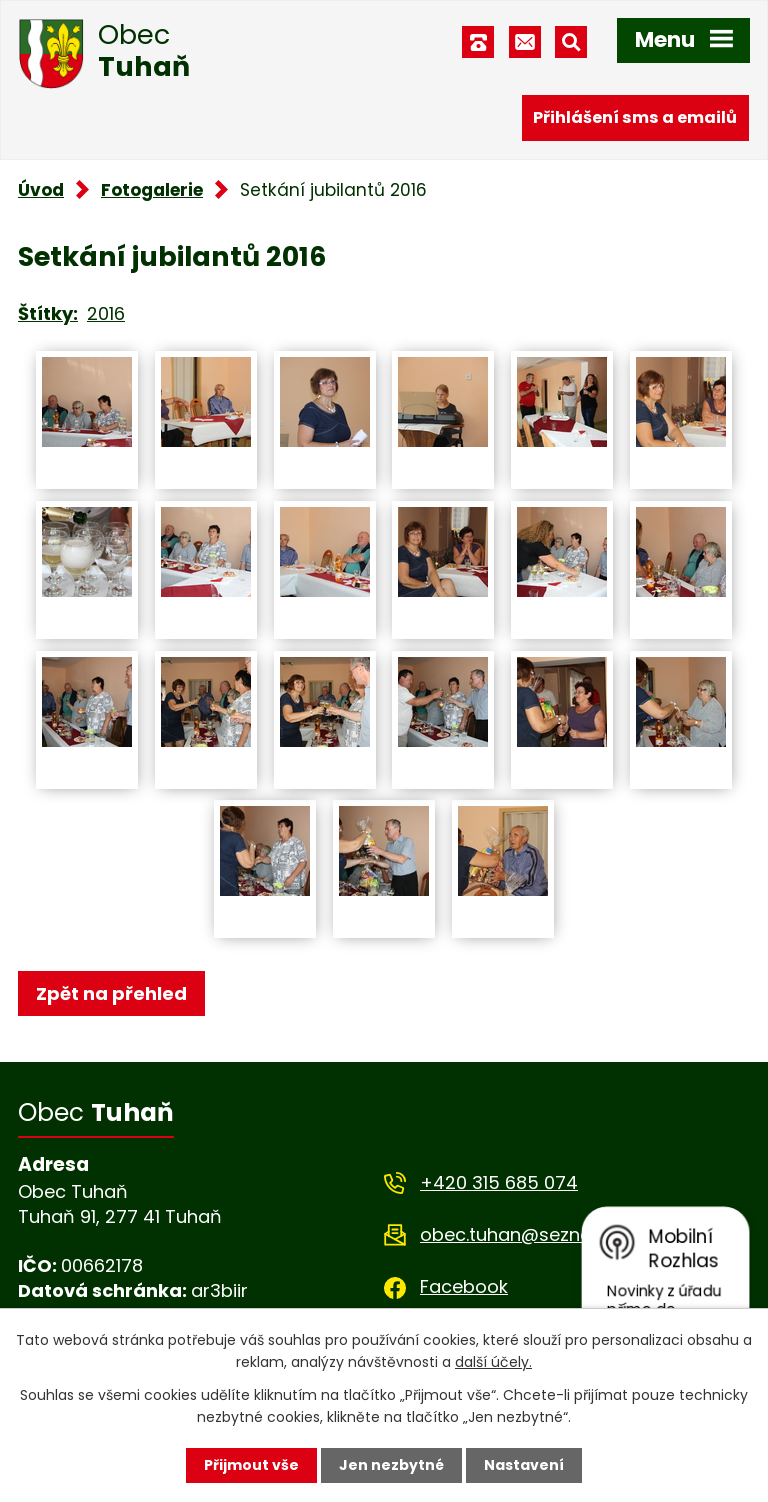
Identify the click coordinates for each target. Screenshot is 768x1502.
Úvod (41, 190)
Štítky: (48, 313)
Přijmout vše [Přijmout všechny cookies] (251, 1465)
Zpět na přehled (111, 993)
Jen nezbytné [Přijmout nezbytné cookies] (391, 1465)
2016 (106, 313)
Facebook (464, 1286)
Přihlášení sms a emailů (635, 117)
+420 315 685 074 (499, 1182)
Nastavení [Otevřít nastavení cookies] (524, 1465)
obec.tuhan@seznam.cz (526, 1234)
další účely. (493, 1362)
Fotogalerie (152, 190)
